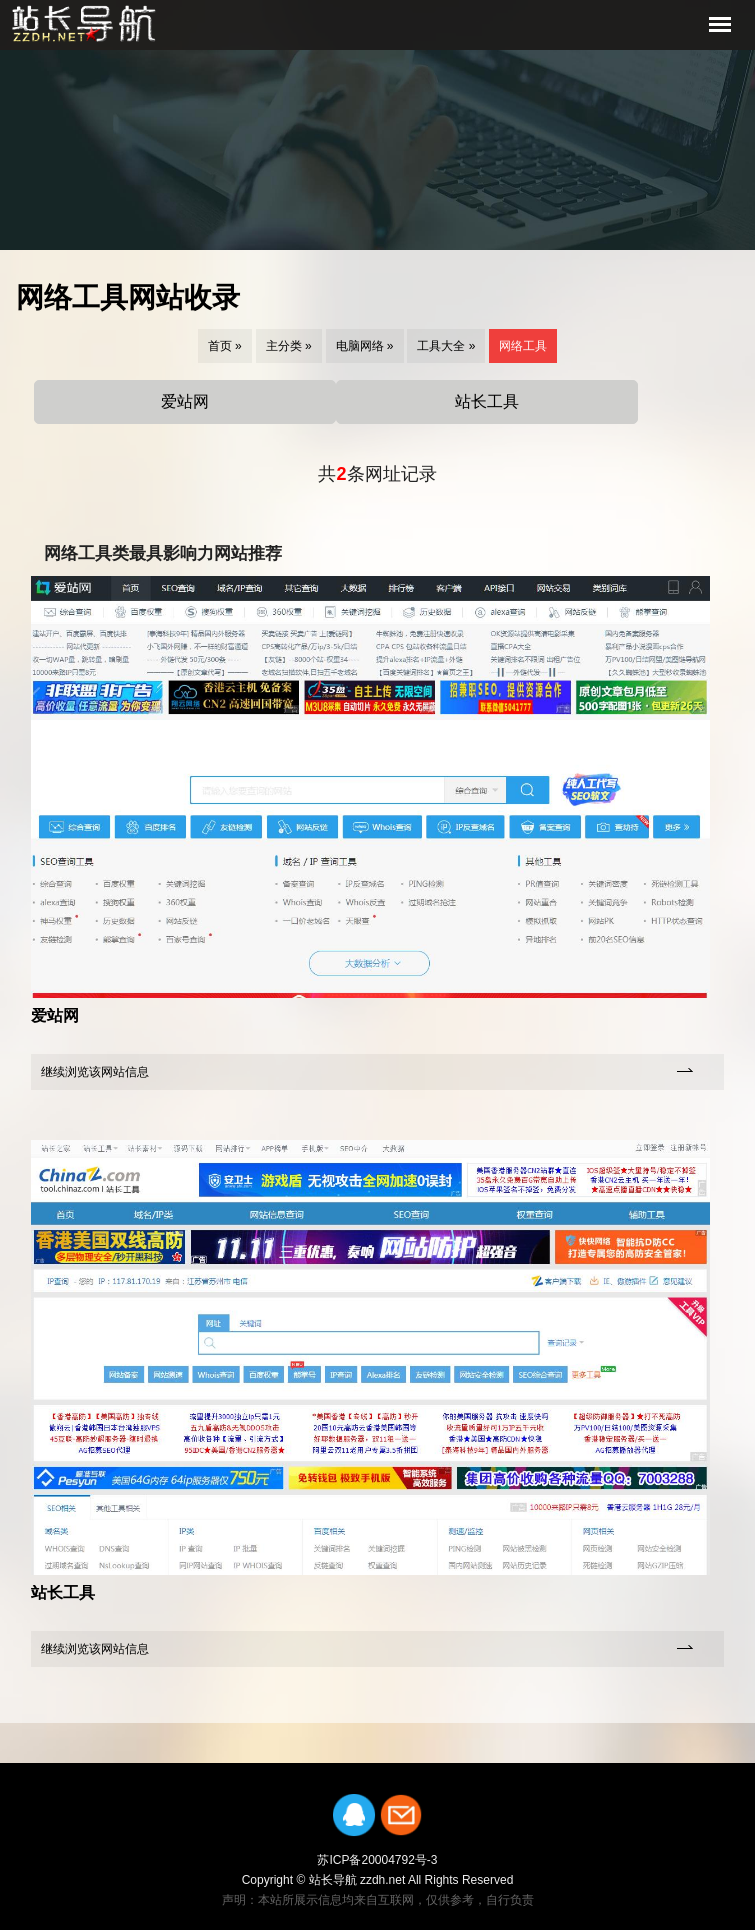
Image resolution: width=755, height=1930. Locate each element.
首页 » (225, 346)
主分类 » (289, 346)
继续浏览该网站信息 (95, 1072)
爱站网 (185, 401)
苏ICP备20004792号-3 (377, 1860)
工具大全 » (446, 346)
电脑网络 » (365, 346)
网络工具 (523, 346)
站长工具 (487, 401)
